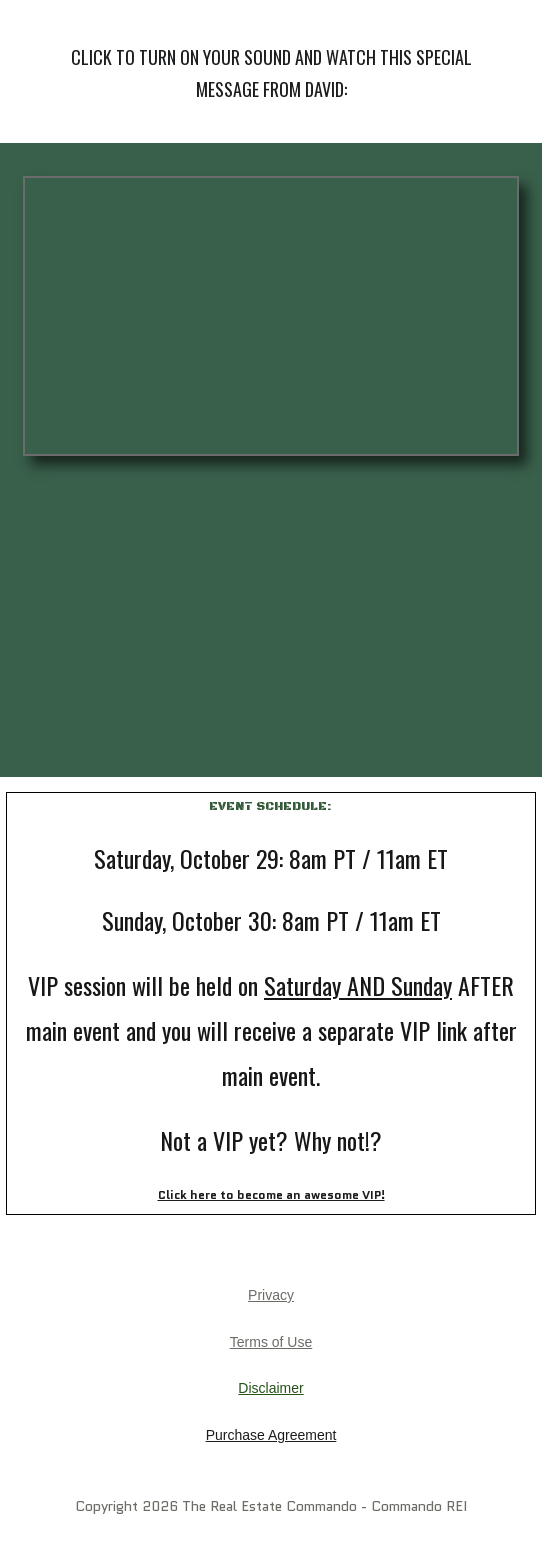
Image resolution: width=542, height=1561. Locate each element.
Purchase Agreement (271, 1435)
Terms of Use (271, 1342)
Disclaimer (270, 1388)
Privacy (271, 1295)
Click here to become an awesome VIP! (271, 1194)
